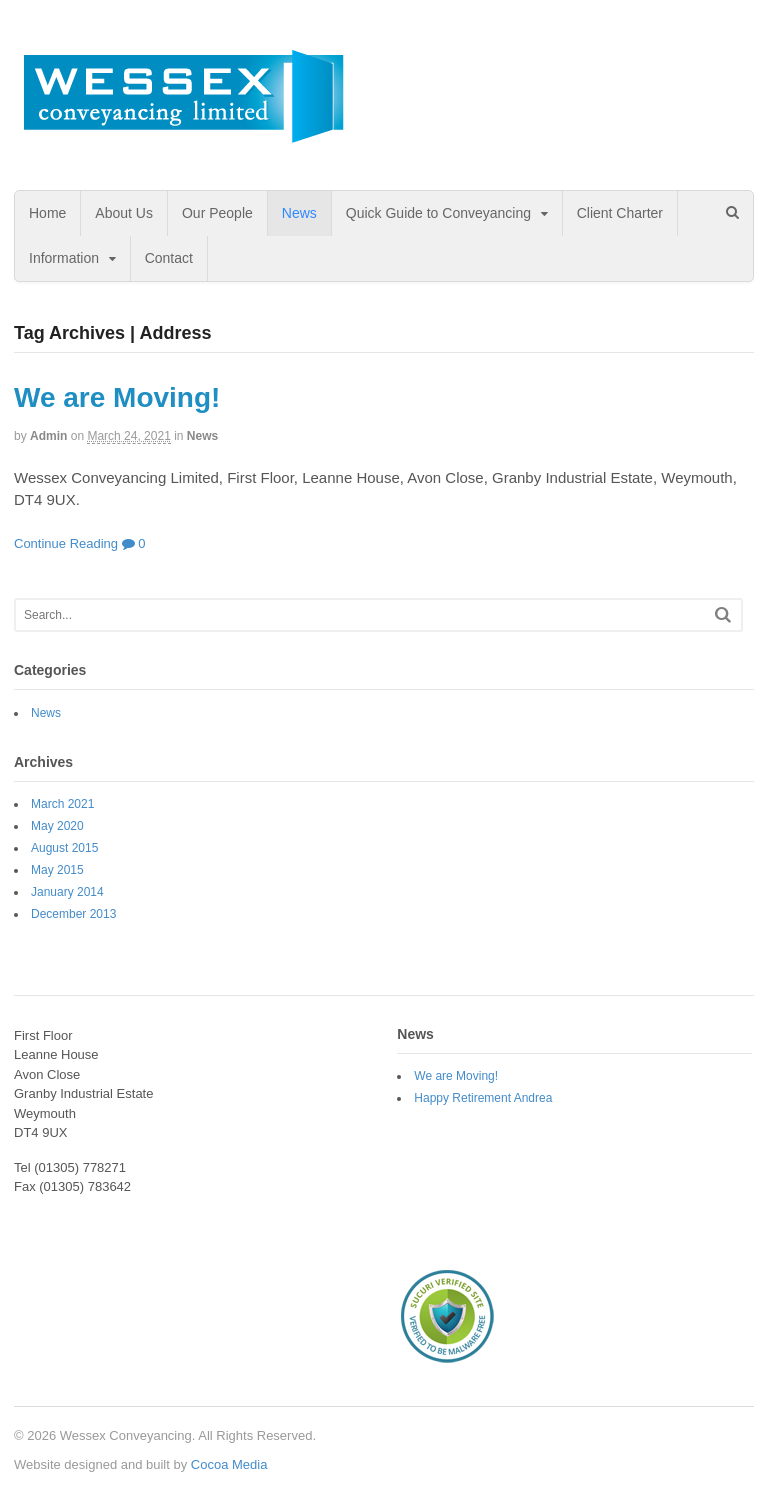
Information (64, 258)
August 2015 (64, 848)
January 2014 (67, 892)
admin (48, 436)
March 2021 (62, 804)
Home (47, 213)
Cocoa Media (229, 1464)
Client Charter (620, 213)
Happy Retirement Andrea (483, 1098)
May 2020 (57, 826)
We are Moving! (117, 397)
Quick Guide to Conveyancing (438, 213)
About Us (124, 213)
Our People (217, 213)
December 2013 (73, 914)
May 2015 (57, 870)
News (299, 213)
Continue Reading (66, 543)
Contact (169, 258)
